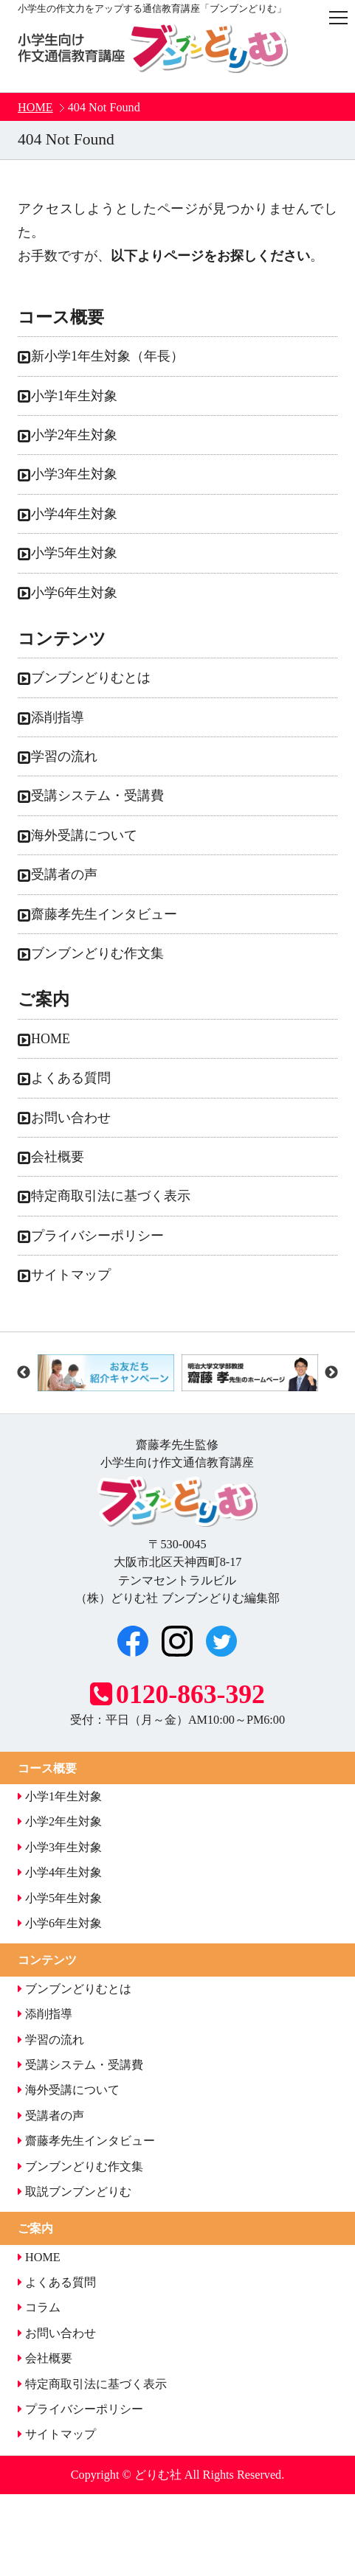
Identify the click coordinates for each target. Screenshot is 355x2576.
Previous (23, 1372)
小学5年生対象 (74, 553)
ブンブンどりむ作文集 (97, 953)
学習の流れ (64, 756)
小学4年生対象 (74, 514)
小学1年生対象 (74, 396)
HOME (35, 107)
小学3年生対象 (74, 474)
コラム (39, 2307)
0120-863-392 (177, 1694)
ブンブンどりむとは (91, 677)
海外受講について (84, 835)
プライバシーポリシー (97, 1235)
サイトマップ (71, 1274)
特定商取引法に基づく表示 (110, 1195)
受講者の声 (64, 874)
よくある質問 (71, 1078)
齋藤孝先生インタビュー (104, 914)
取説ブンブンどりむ (74, 2192)
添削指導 (57, 717)
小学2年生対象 (74, 435)
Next (331, 1372)
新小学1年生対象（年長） (107, 356)
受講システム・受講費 (97, 795)
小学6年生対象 (74, 592)
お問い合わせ (71, 1117)
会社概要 (57, 1156)
